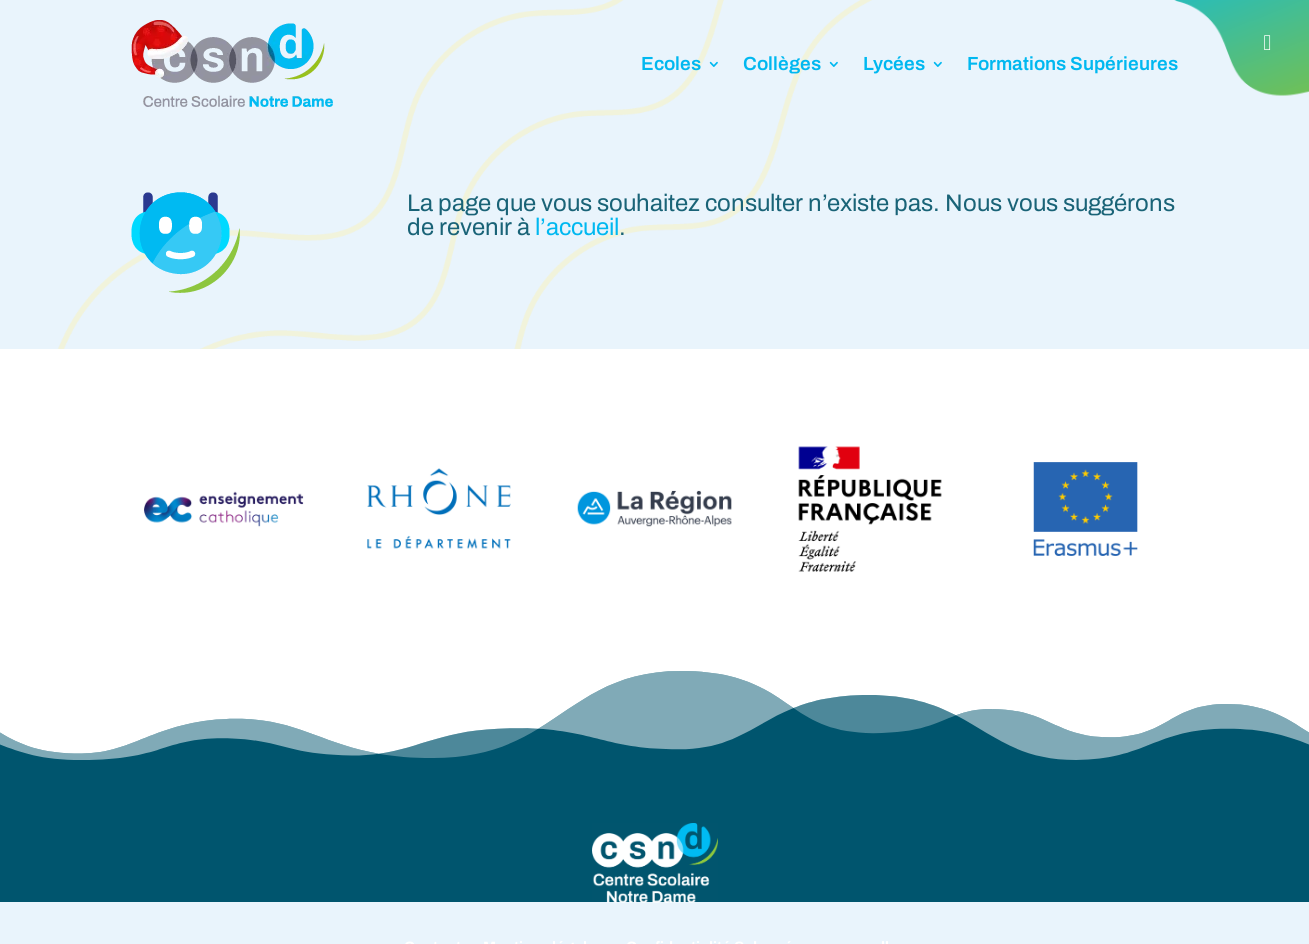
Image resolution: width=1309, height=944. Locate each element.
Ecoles (671, 63)
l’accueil (577, 227)
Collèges (782, 63)
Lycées (894, 63)
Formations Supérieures (1072, 63)
